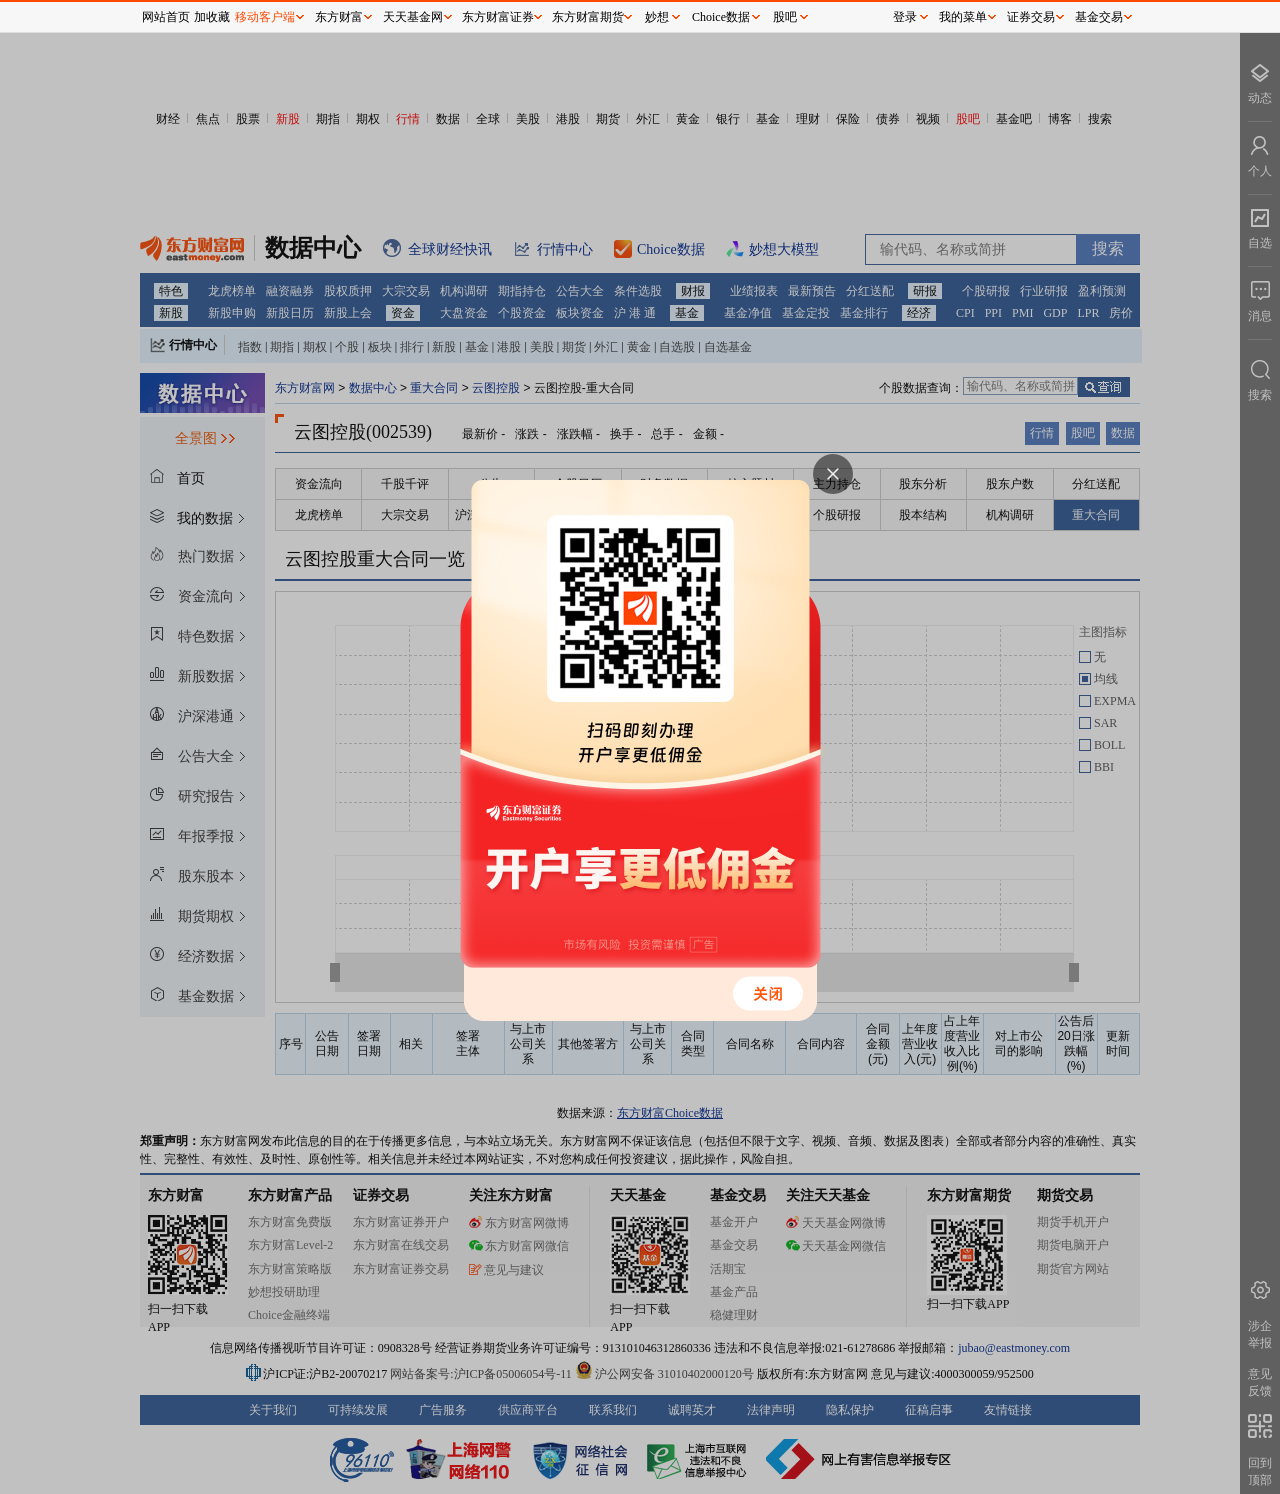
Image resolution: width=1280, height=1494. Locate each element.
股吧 (785, 17)
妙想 (657, 17)
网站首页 (166, 17)
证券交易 (1031, 17)
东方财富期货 (588, 17)
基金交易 (1099, 17)
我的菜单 (963, 17)
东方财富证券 (498, 17)
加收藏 (212, 17)
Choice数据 (721, 17)
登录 (905, 17)
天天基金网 (413, 17)
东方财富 (339, 17)
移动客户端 (265, 17)
